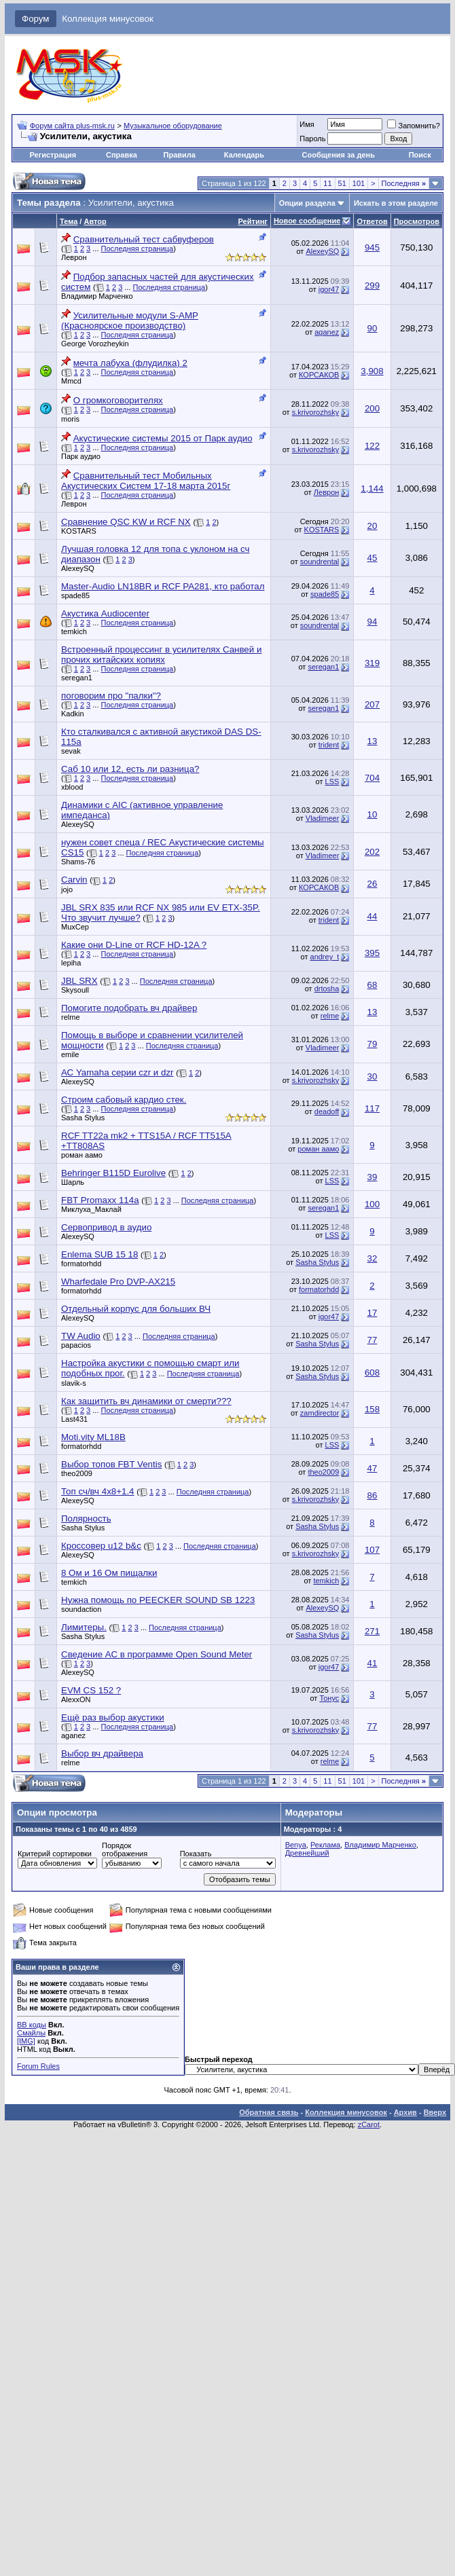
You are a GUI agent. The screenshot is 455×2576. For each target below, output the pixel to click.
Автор (95, 221)
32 (372, 1258)
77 (372, 1340)
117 (372, 1108)
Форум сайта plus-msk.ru (72, 126)
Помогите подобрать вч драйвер (129, 1008)
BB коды (31, 2025)
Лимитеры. (84, 1627)
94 (372, 622)
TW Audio (81, 1336)
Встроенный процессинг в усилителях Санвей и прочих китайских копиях (161, 654)
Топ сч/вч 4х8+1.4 (97, 1491)
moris (70, 419)
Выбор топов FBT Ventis (111, 1464)
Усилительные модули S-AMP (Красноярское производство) (129, 320)
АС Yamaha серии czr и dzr (117, 1072)
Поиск (420, 155)
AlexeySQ (322, 251)
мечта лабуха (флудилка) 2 (130, 363)
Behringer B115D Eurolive (113, 1173)
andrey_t (325, 957)
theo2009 (76, 1473)
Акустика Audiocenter (105, 613)
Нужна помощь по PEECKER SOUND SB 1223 (158, 1600)
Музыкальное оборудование (173, 126)
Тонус (329, 1698)
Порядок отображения (124, 1849)
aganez (326, 332)
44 (372, 916)
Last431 (74, 1419)
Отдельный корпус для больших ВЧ (136, 1309)
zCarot (369, 2124)
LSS (332, 781)
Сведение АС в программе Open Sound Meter (156, 1654)
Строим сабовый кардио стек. (123, 1099)
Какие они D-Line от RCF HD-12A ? (133, 945)
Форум (36, 19)
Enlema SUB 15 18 (99, 1254)
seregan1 (76, 678)
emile (70, 1054)
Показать (196, 1854)
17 (372, 1313)
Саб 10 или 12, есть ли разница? (130, 769)
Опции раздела (307, 203)
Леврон (74, 257)
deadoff (327, 1111)
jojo (67, 889)
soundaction (81, 1609)
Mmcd (71, 381)
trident (329, 745)
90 (372, 328)
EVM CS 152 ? (91, 1690)
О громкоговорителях (118, 400)
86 (372, 1495)
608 (372, 1372)
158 (372, 1409)
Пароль (312, 138)
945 (372, 247)
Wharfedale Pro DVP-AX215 (118, 1281)
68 (372, 985)
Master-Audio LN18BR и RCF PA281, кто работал (163, 586)
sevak (71, 751)
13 (372, 741)
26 (372, 884)
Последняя (404, 183)
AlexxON (75, 1699)
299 (372, 285)
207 (372, 704)
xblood (72, 787)
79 (372, 1044)
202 (372, 852)
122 (372, 446)
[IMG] (26, 2041)
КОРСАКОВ (319, 375)
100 (372, 1204)
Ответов (372, 221)
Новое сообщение (307, 221)
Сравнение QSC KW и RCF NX (126, 522)
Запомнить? (413, 126)
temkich (74, 631)
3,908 (372, 371)
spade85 (75, 595)
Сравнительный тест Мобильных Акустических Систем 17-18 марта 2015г (145, 481)
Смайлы (31, 2033)
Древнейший (307, 1853)
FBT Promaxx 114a (100, 1200)
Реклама (325, 1845)
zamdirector (319, 1413)
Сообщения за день (338, 155)
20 (372, 526)
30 (372, 1076)
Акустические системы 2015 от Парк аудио (163, 438)
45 (372, 558)
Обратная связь (268, 2112)
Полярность (86, 1518)
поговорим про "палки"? (111, 696)
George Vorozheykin (95, 343)
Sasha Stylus (83, 1118)
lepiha (71, 963)
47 (372, 1468)
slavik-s (73, 1383)
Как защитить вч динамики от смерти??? (146, 1401)
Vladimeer (323, 818)
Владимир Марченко (97, 296)
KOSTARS (78, 531)
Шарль (72, 1182)
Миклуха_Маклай (91, 1209)
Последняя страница (137, 248)
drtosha (327, 989)
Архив (405, 2112)
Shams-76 (78, 862)
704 (372, 778)
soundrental (320, 561)
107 (372, 1550)
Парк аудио (81, 456)
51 (342, 183)
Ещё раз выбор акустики (112, 1717)
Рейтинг (253, 221)
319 (372, 663)
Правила (180, 155)
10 (372, 814)
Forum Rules (38, 2066)
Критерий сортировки (55, 1854)
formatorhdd (81, 1263)
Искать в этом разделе (396, 203)
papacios (76, 1345)
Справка (121, 155)
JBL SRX (79, 981)
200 (372, 408)
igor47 (329, 289)
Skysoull (75, 990)
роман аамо (82, 1155)
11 (327, 183)
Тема (68, 221)
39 (372, 1177)
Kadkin (72, 714)
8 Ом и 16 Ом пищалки (109, 1573)
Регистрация (52, 155)
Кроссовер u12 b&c (101, 1546)
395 (372, 953)
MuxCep (75, 927)
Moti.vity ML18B (93, 1437)
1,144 (372, 488)
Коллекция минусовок (107, 19)
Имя (306, 124)
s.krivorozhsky (316, 412)
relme (70, 1017)
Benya (295, 1845)
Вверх (435, 2112)
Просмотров (416, 221)
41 (372, 1663)
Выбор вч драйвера (102, 1753)
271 (372, 1631)
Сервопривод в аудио (106, 1227)
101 (358, 183)
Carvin (74, 880)
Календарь (244, 155)
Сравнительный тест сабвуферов (143, 239)
